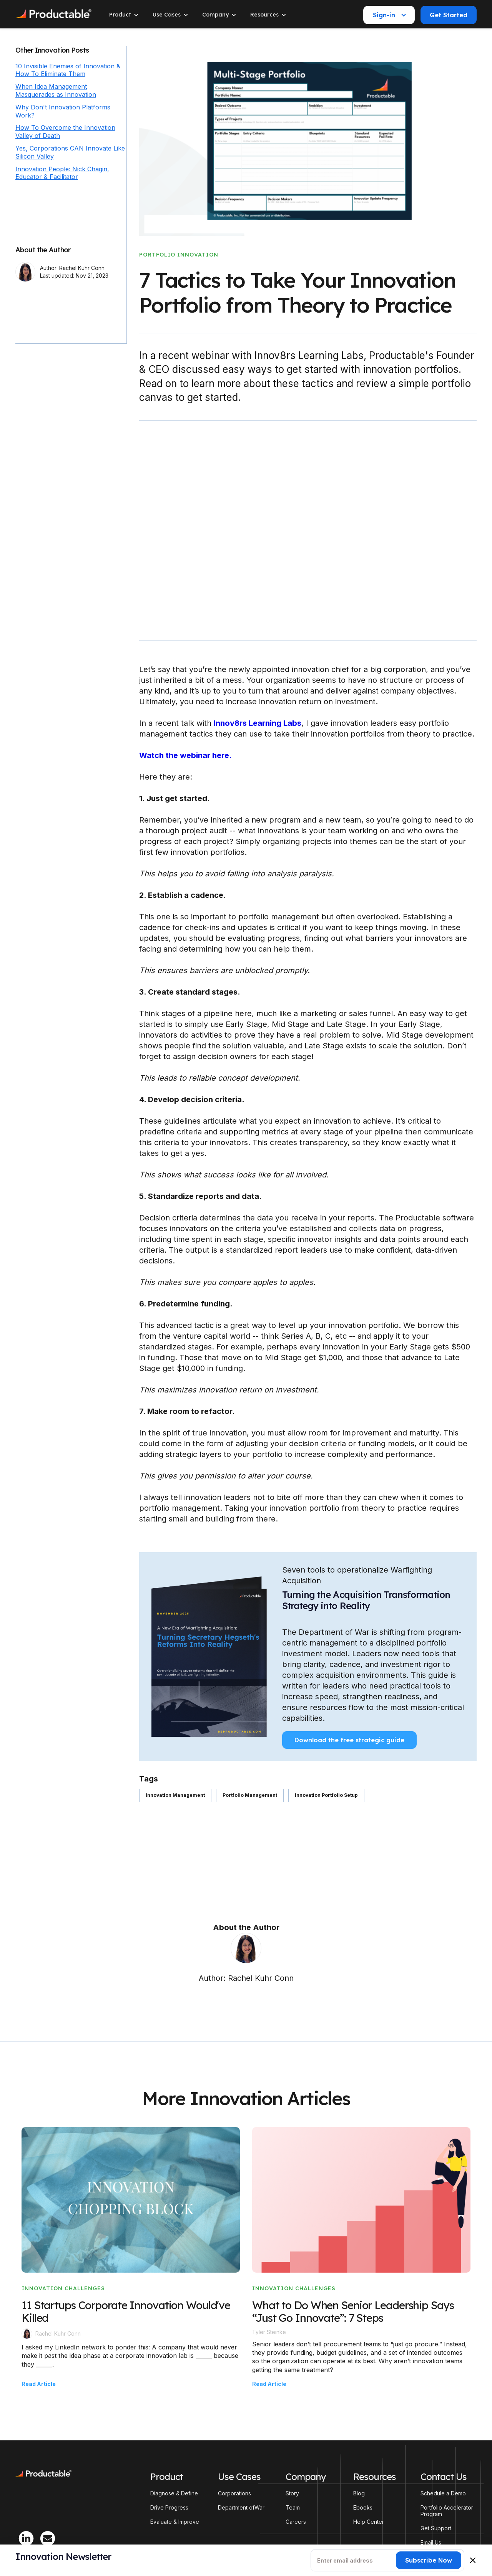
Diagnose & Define (174, 2493)
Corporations (234, 2493)
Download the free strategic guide (349, 1740)
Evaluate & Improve (174, 2522)
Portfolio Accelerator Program (447, 2511)
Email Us (431, 2543)
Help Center (368, 2522)
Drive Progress (169, 2508)
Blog (359, 2493)
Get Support (436, 2528)
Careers (296, 2522)
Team (293, 2508)
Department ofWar (241, 2508)
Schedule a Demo (443, 2493)
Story (292, 2493)
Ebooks (362, 2508)
